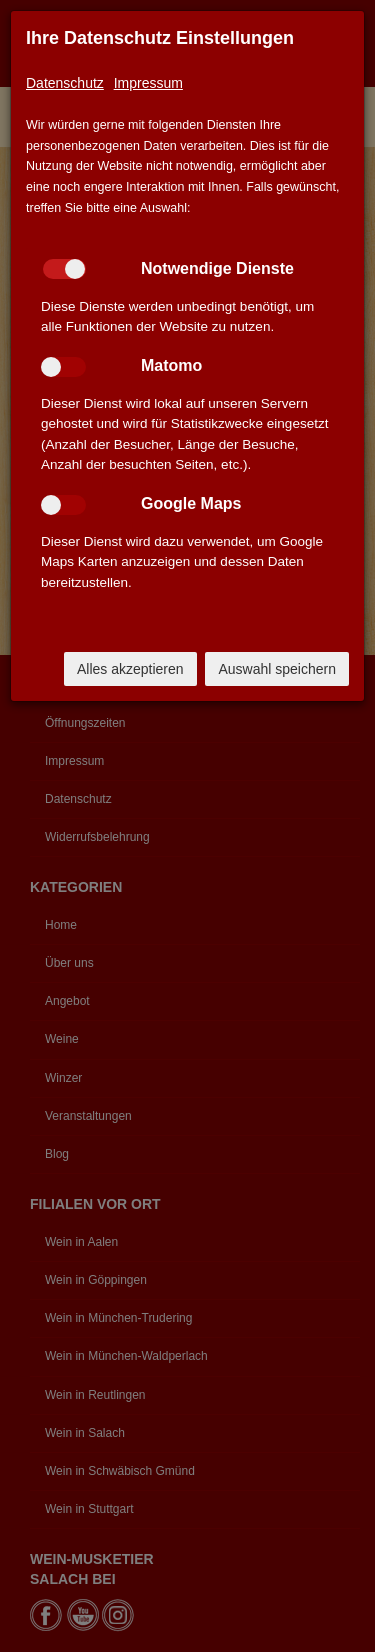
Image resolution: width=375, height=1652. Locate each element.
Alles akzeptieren (130, 669)
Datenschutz (65, 83)
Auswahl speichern (277, 669)
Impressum (148, 83)
